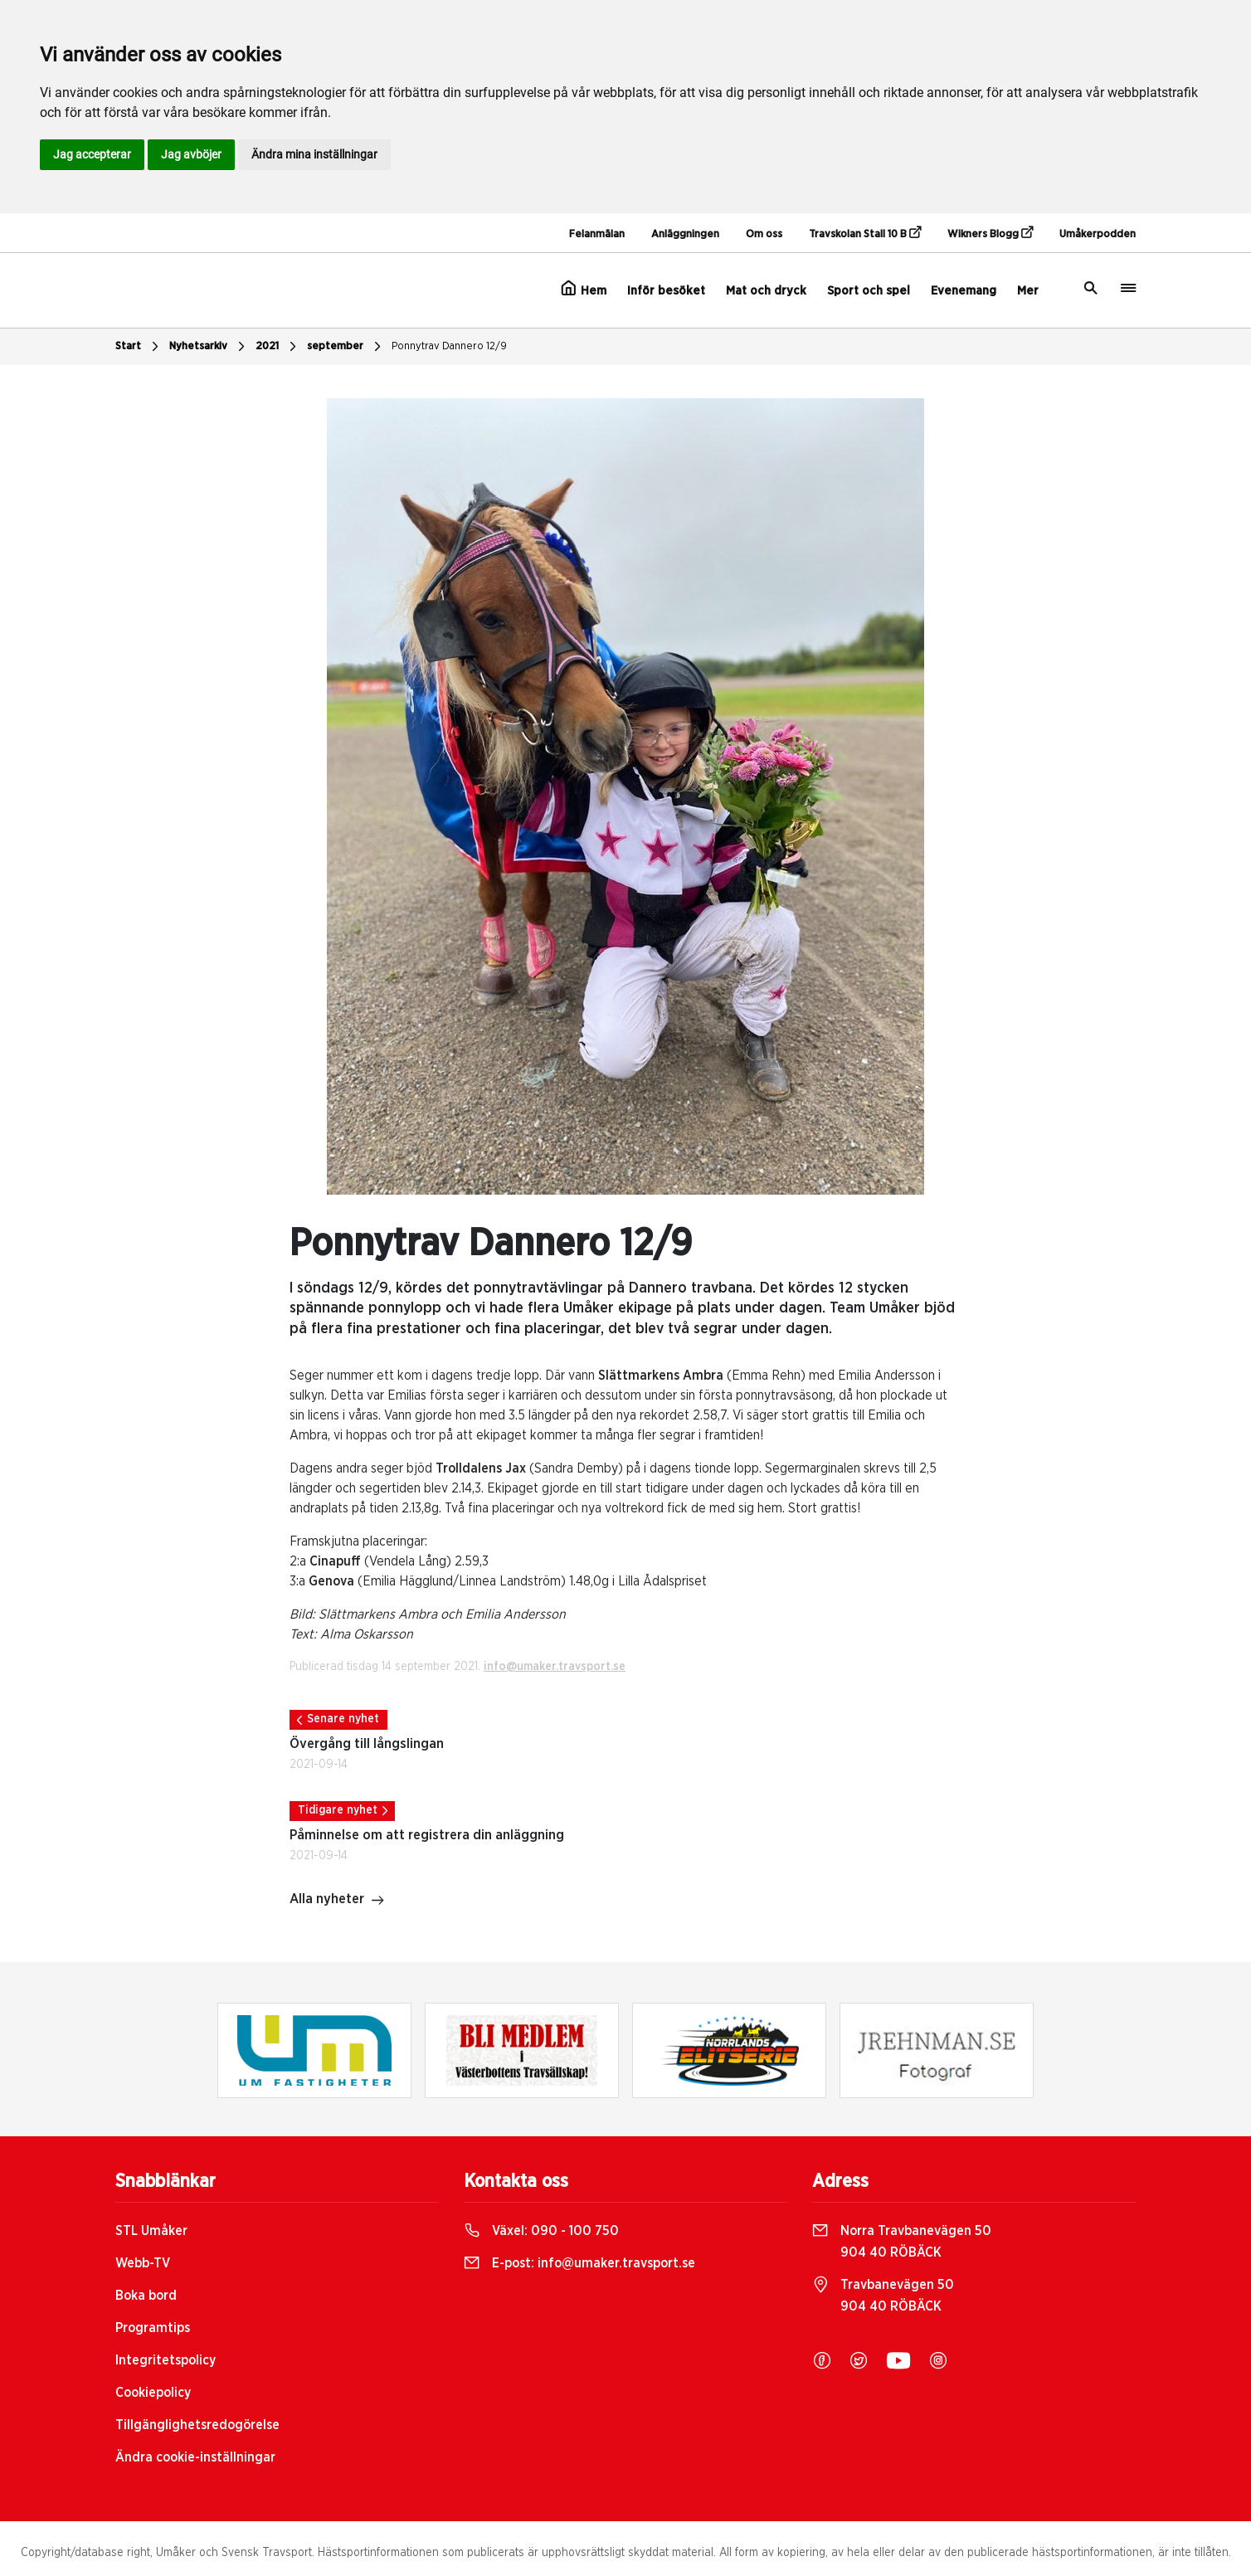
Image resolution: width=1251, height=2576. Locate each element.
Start (139, 346)
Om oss (764, 234)
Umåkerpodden (1097, 234)
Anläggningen (685, 234)
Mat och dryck (766, 291)
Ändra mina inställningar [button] (314, 154)
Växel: (541, 2231)
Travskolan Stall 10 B (865, 233)
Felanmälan (597, 234)
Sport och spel (868, 291)
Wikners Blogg (990, 233)
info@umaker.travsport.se (555, 1667)
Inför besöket (666, 291)
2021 (278, 346)
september (346, 346)
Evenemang (963, 291)
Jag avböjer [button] (191, 154)
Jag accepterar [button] (92, 154)
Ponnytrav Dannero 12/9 (449, 346)
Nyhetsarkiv (209, 346)
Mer (1028, 291)
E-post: (579, 2263)
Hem (583, 288)
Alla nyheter (337, 1901)
